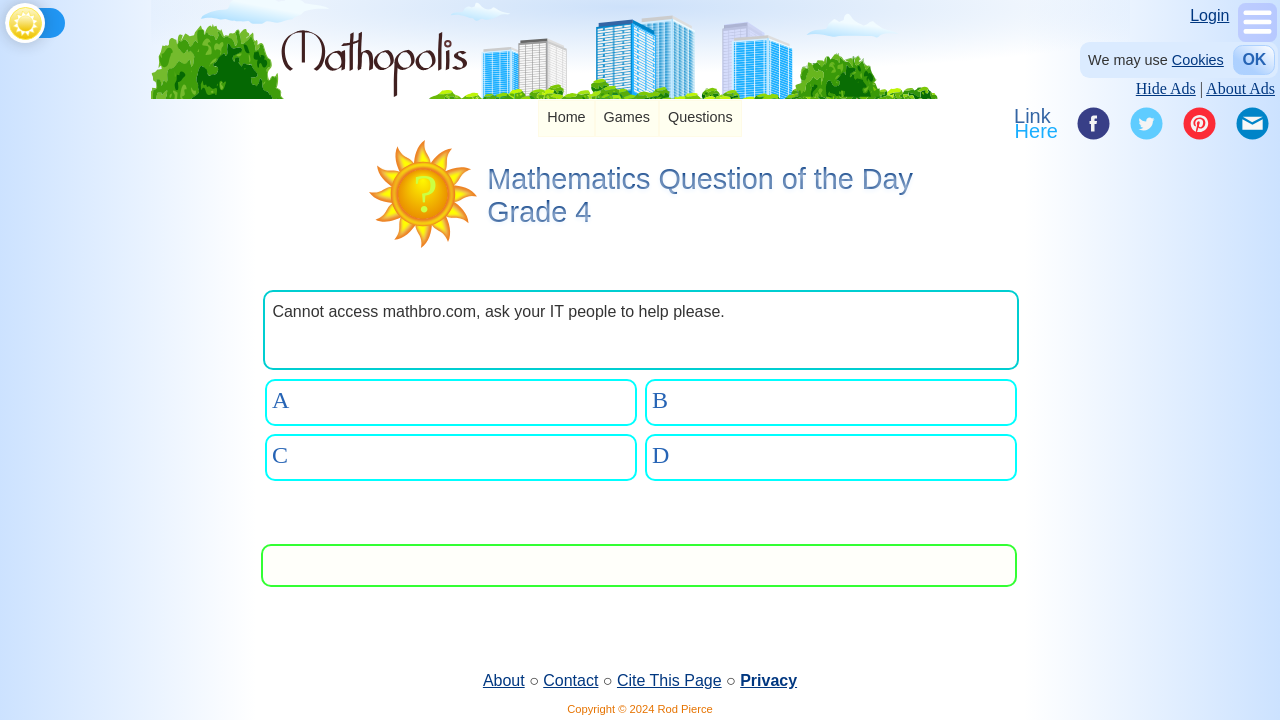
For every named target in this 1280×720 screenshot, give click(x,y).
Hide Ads (1166, 88)
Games (627, 117)
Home (566, 117)
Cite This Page (669, 680)
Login (1209, 15)
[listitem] (566, 118)
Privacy (768, 680)
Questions (700, 117)
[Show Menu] (1257, 36)
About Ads (1240, 88)
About (504, 680)
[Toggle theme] (8, 19)
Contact (570, 680)
